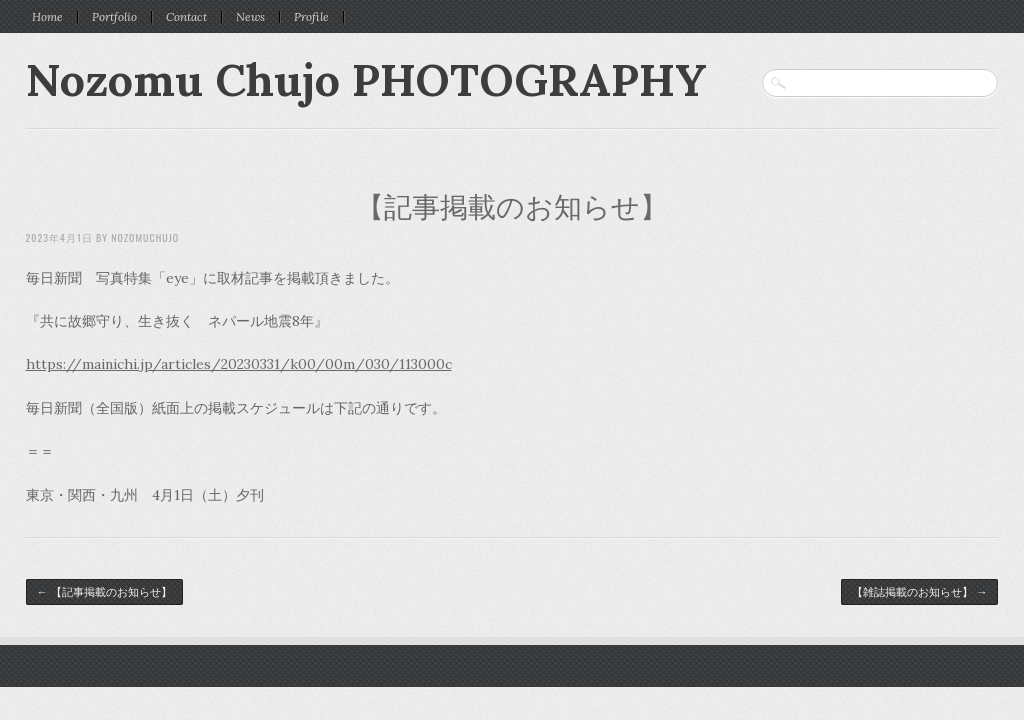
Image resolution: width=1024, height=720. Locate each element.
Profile (311, 17)
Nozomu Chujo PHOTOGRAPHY (366, 79)
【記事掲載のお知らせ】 (512, 207)
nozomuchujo (145, 237)
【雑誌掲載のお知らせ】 (919, 592)
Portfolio (114, 17)
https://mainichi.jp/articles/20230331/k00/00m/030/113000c (239, 364)
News (250, 17)
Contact (186, 17)
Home (47, 17)
